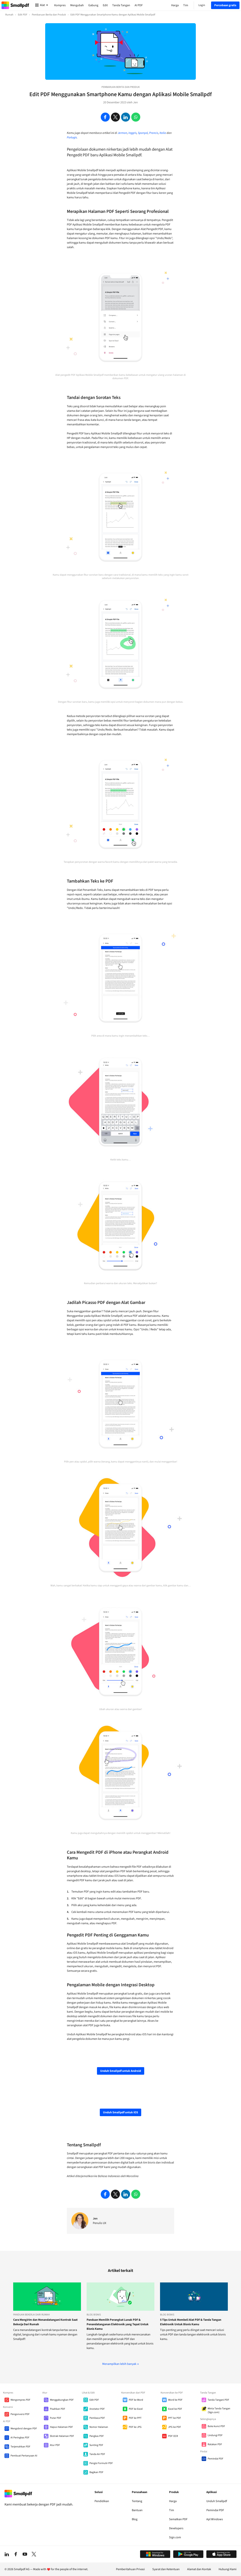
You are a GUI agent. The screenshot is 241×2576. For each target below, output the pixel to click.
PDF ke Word (136, 2400)
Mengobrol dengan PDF (24, 2428)
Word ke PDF (175, 2400)
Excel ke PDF (175, 2409)
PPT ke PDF (174, 2418)
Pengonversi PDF (20, 2414)
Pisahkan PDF (57, 2409)
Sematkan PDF (178, 2519)
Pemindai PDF (215, 2459)
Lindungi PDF (215, 2435)
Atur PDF (55, 2445)
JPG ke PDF (174, 2427)
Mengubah (77, 5)
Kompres (60, 5)
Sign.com (175, 2537)
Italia (162, 133)
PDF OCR (173, 2436)
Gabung (93, 5)
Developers (176, 2528)
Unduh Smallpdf (216, 2501)
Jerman (122, 133)
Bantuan (137, 2510)
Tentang (137, 2501)
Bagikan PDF (96, 2472)
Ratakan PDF (215, 2444)
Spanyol (143, 133)
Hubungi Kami (227, 2569)
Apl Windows (214, 2519)
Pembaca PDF (97, 2418)
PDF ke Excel (136, 2409)
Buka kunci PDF (216, 2426)
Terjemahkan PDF (20, 2447)
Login (201, 5)
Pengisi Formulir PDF (101, 2463)
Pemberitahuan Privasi (130, 2569)
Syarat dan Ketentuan (166, 2569)
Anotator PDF (97, 2409)
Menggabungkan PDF (62, 2400)
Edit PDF (94, 2400)
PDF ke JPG (135, 2427)
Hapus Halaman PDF (61, 2427)
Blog (134, 2519)
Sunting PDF (96, 2445)
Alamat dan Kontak (199, 2569)
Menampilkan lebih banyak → (120, 2364)
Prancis (153, 133)
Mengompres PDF (20, 2400)
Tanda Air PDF (97, 2454)
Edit (105, 5)
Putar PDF (55, 2418)
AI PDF (139, 5)
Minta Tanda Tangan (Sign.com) (219, 2410)
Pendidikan (102, 2501)
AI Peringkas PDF (20, 2437)
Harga (173, 2501)
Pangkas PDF (96, 2436)
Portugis (72, 137)
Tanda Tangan (121, 5)
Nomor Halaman (98, 2427)
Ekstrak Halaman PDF (62, 2436)
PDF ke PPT (135, 2418)
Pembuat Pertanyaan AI (24, 2456)
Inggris (132, 133)
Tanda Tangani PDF (218, 2400)
